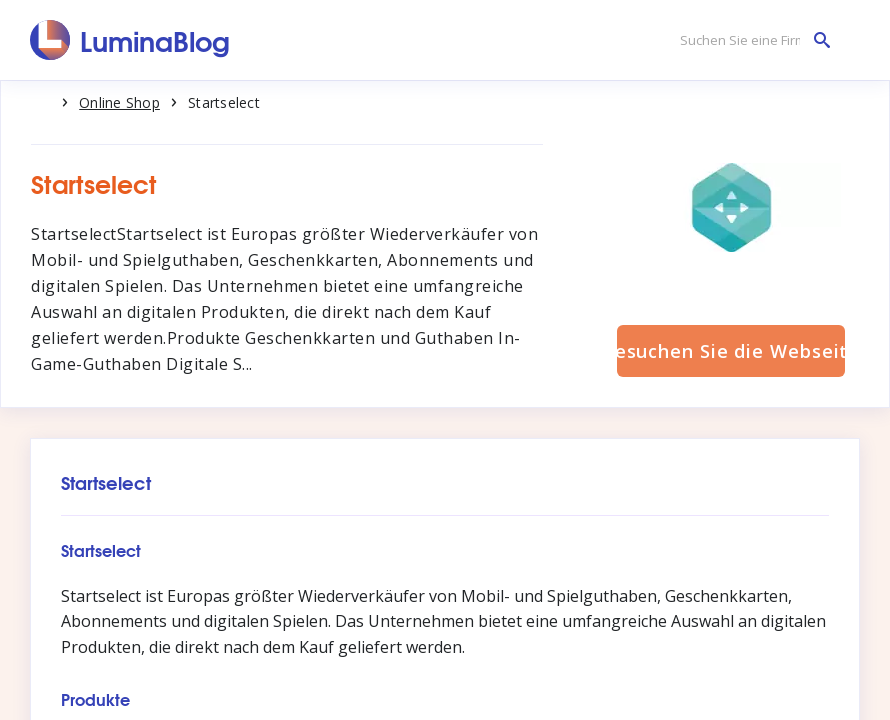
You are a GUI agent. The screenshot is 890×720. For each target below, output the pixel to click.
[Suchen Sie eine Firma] (750, 40)
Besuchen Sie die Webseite (731, 351)
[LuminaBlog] (130, 40)
